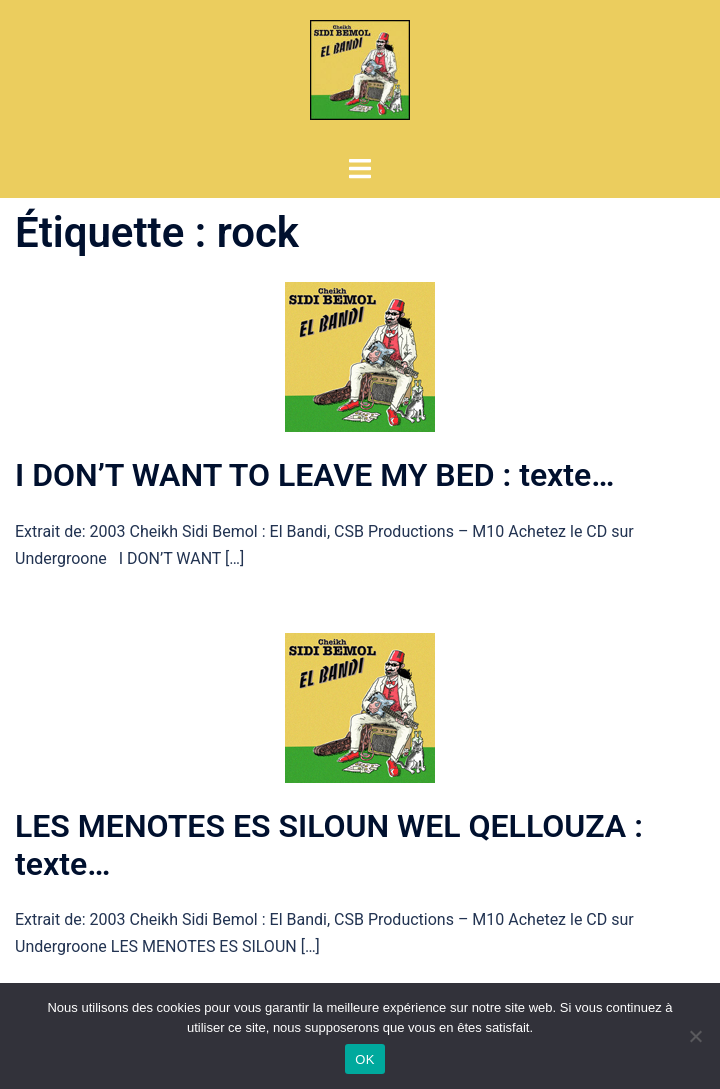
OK (364, 1059)
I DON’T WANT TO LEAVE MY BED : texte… (314, 475)
